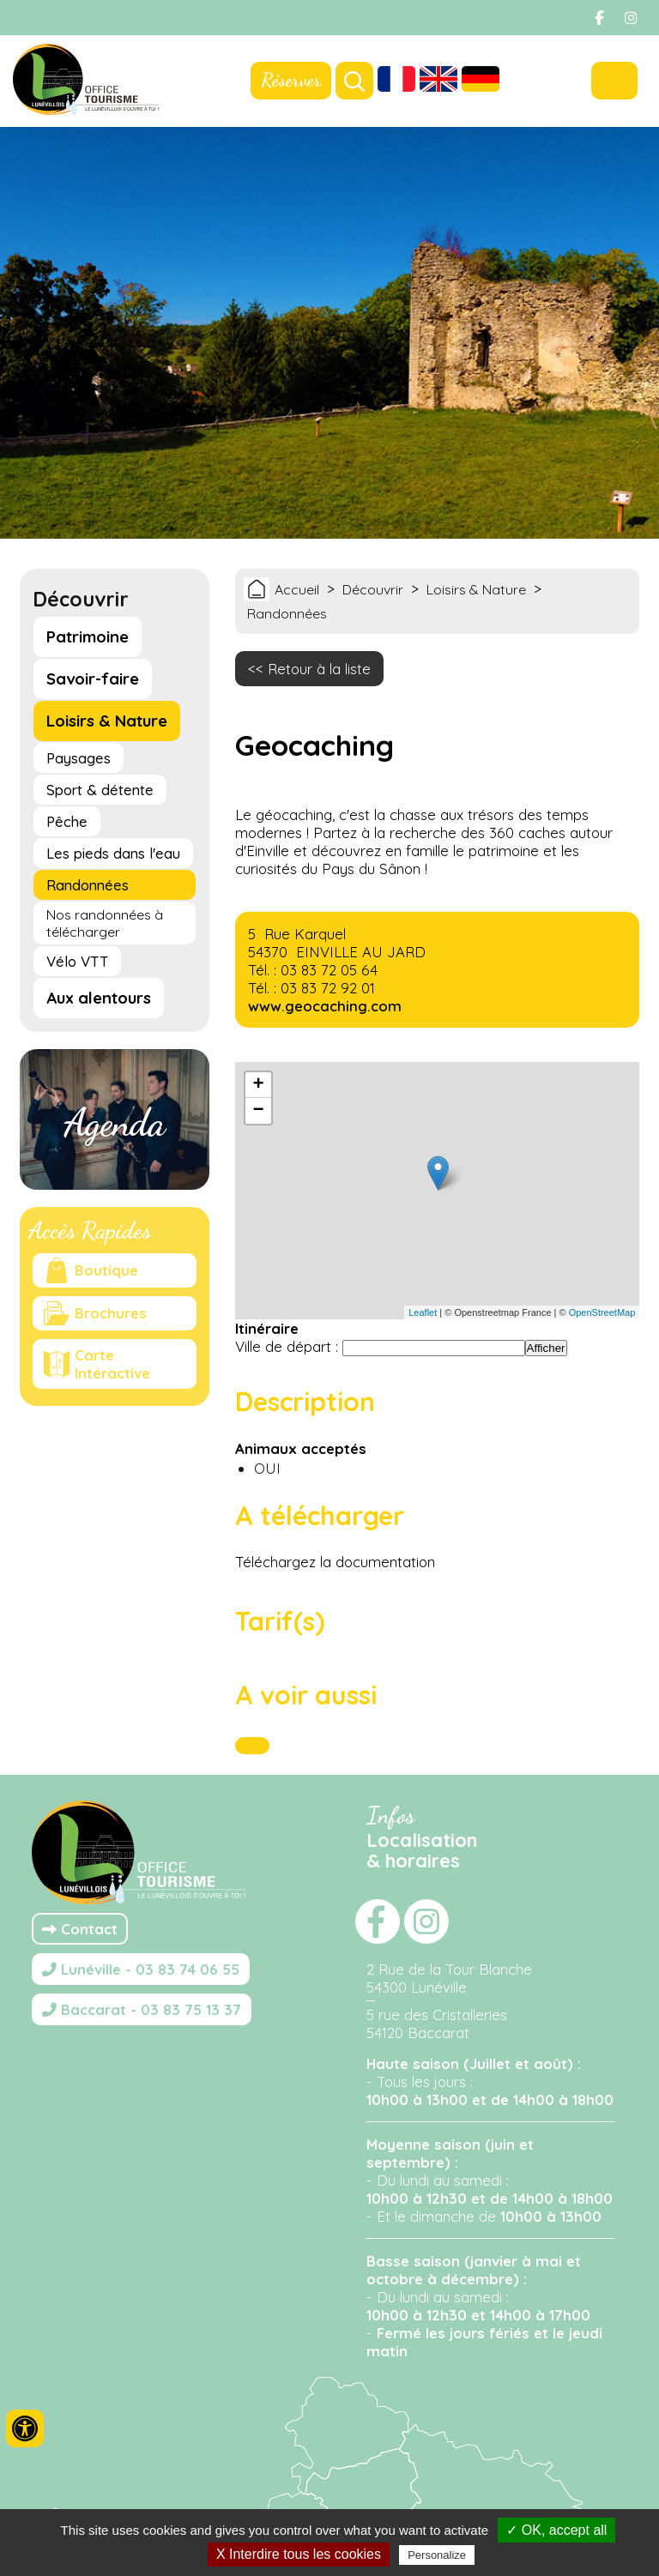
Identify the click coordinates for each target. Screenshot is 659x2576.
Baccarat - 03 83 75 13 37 (141, 2009)
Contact (80, 1929)
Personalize (437, 2555)
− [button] (257, 1111)
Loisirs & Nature (106, 721)
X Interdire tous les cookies (298, 2554)
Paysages (78, 758)
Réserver (291, 80)
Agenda (114, 1123)
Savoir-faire (92, 679)
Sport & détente (100, 790)
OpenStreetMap (602, 1312)
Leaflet (422, 1312)
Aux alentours (98, 998)
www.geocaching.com (325, 1006)
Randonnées (87, 885)
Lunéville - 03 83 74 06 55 (140, 1969)
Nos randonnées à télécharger (104, 923)
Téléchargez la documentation (335, 1562)
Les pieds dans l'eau (113, 853)
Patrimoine (87, 637)
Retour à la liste (319, 669)
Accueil (297, 589)
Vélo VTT (77, 961)
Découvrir (372, 589)
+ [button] (257, 1085)
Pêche (67, 821)
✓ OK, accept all (556, 2530)
